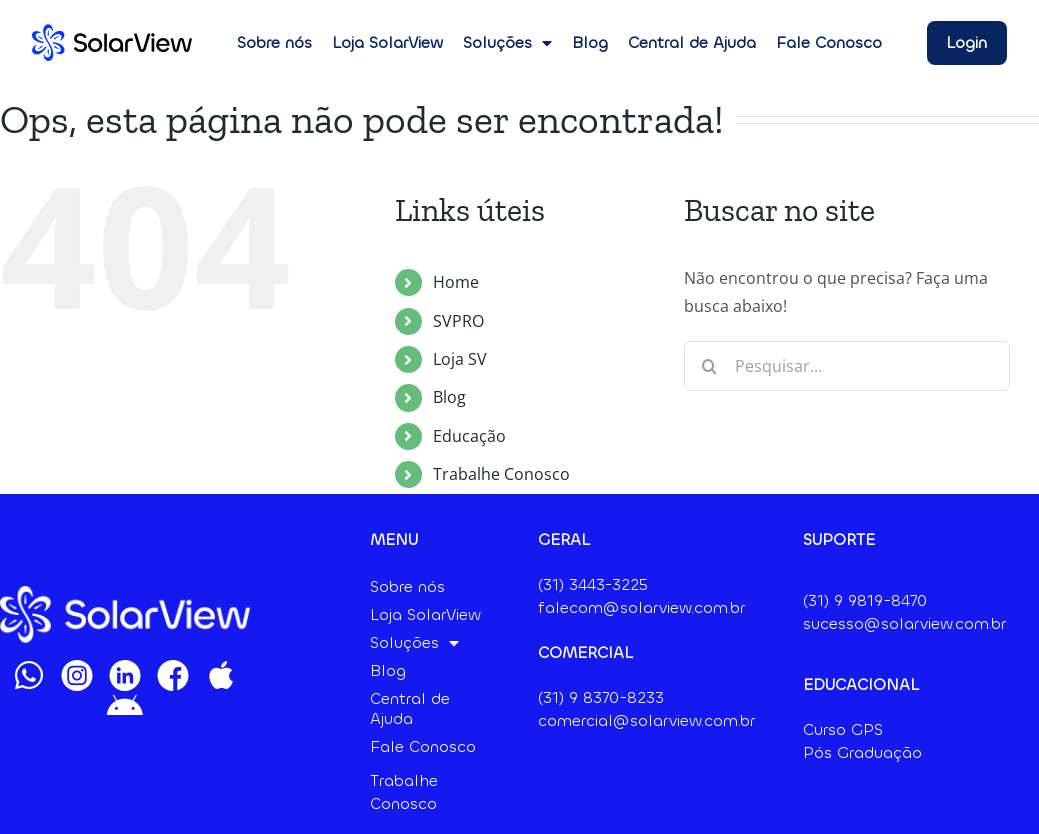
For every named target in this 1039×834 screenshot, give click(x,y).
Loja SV (460, 359)
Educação (469, 436)
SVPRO (458, 321)
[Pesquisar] (709, 366)
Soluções (507, 43)
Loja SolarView (387, 42)
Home (456, 282)
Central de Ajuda (692, 42)
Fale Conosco (829, 42)
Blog (590, 42)
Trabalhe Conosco (501, 474)
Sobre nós (274, 42)
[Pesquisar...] (847, 366)
